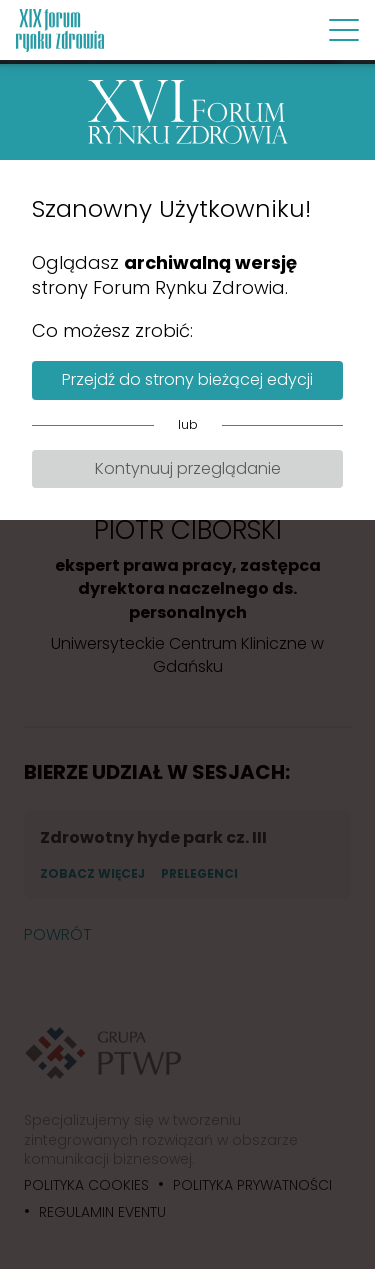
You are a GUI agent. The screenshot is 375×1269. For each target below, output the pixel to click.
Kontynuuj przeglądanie (188, 468)
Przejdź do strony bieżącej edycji (187, 379)
